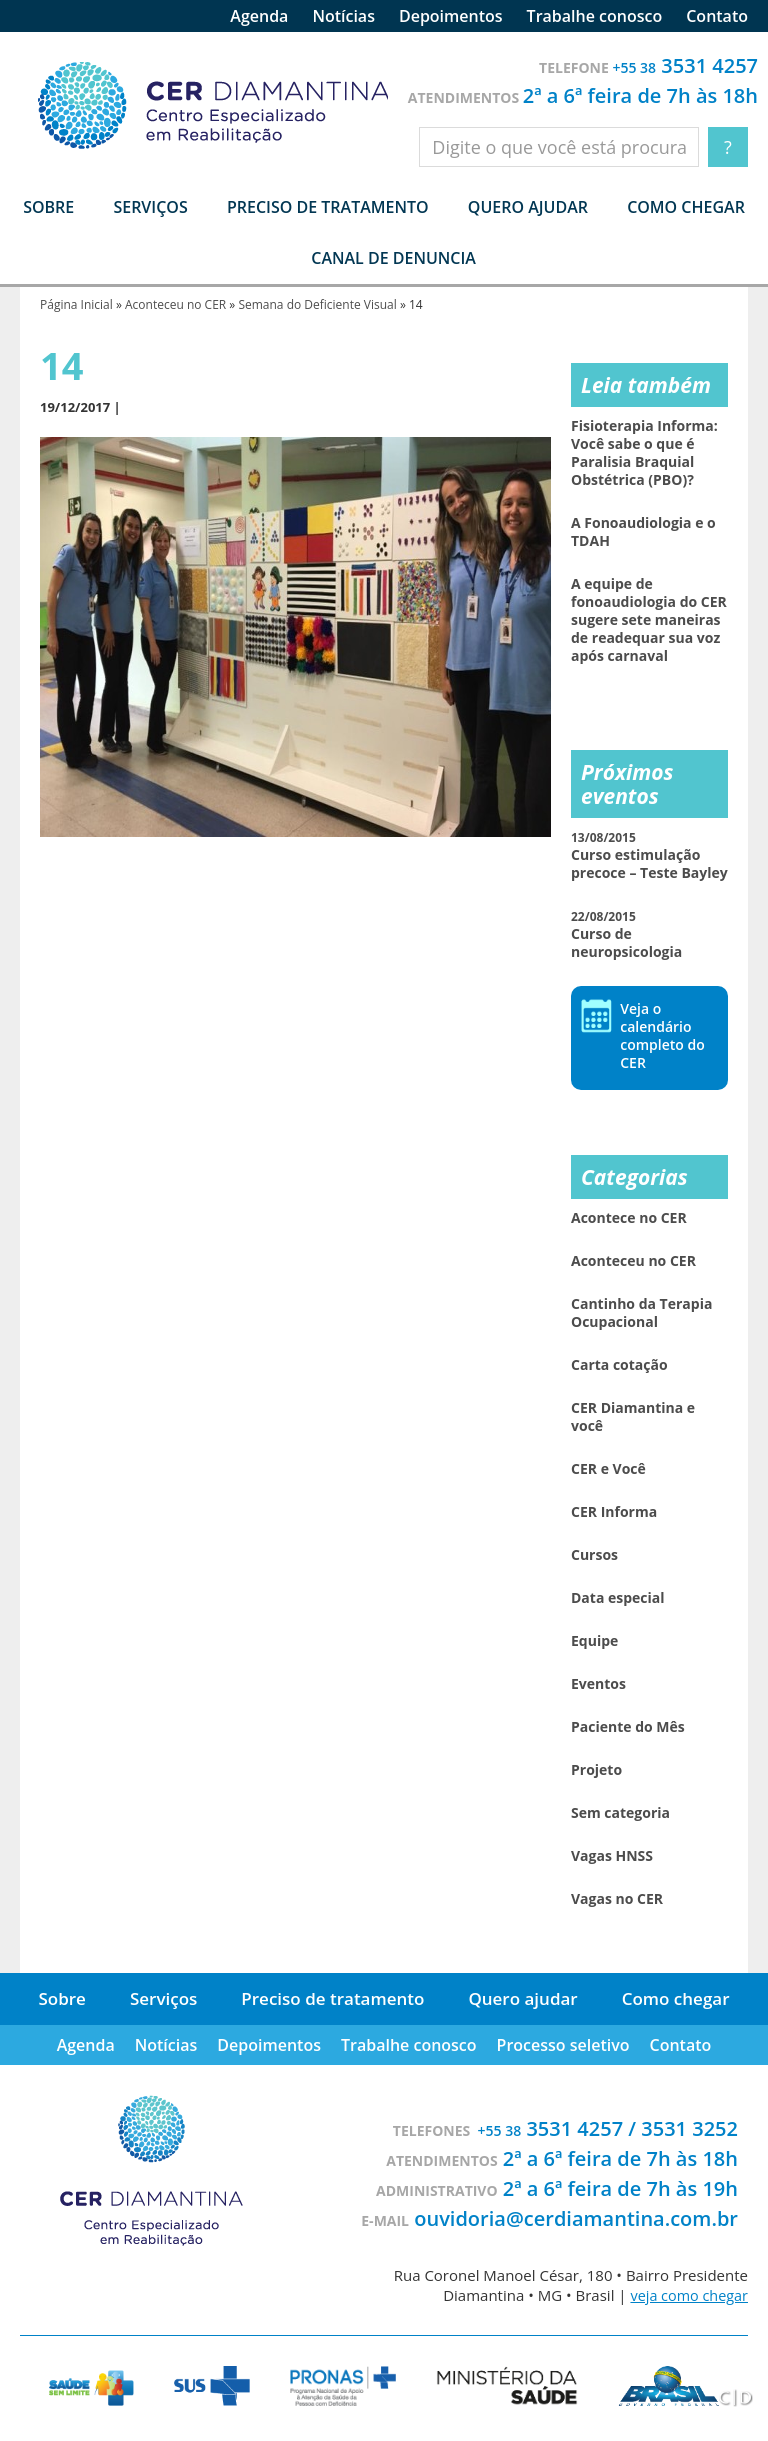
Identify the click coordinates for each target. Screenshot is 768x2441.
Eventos (598, 1684)
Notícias (343, 16)
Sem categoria (620, 1813)
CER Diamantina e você (633, 1417)
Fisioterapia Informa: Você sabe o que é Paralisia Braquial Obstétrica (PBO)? (644, 453)
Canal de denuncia (393, 258)
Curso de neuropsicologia (626, 934)
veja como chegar (687, 2295)
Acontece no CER (629, 1218)
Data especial (618, 1598)
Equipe (594, 1641)
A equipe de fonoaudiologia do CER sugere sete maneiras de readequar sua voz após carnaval (649, 620)
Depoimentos (451, 16)
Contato (717, 16)
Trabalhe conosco (595, 16)
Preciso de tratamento (328, 207)
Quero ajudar (528, 207)
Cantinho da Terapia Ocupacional (641, 1313)
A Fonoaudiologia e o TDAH (643, 532)
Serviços (163, 1998)
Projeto (596, 1770)
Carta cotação (619, 1365)
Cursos (594, 1555)
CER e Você (608, 1469)
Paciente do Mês (628, 1727)
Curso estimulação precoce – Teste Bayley (649, 855)
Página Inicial (76, 304)
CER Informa (614, 1512)
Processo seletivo (563, 2045)
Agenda (259, 16)
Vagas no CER (617, 1899)
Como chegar (686, 207)
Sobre (61, 1998)
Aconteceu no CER (175, 304)
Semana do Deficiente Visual (317, 304)
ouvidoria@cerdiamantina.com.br (576, 2218)
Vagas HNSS (612, 1856)
